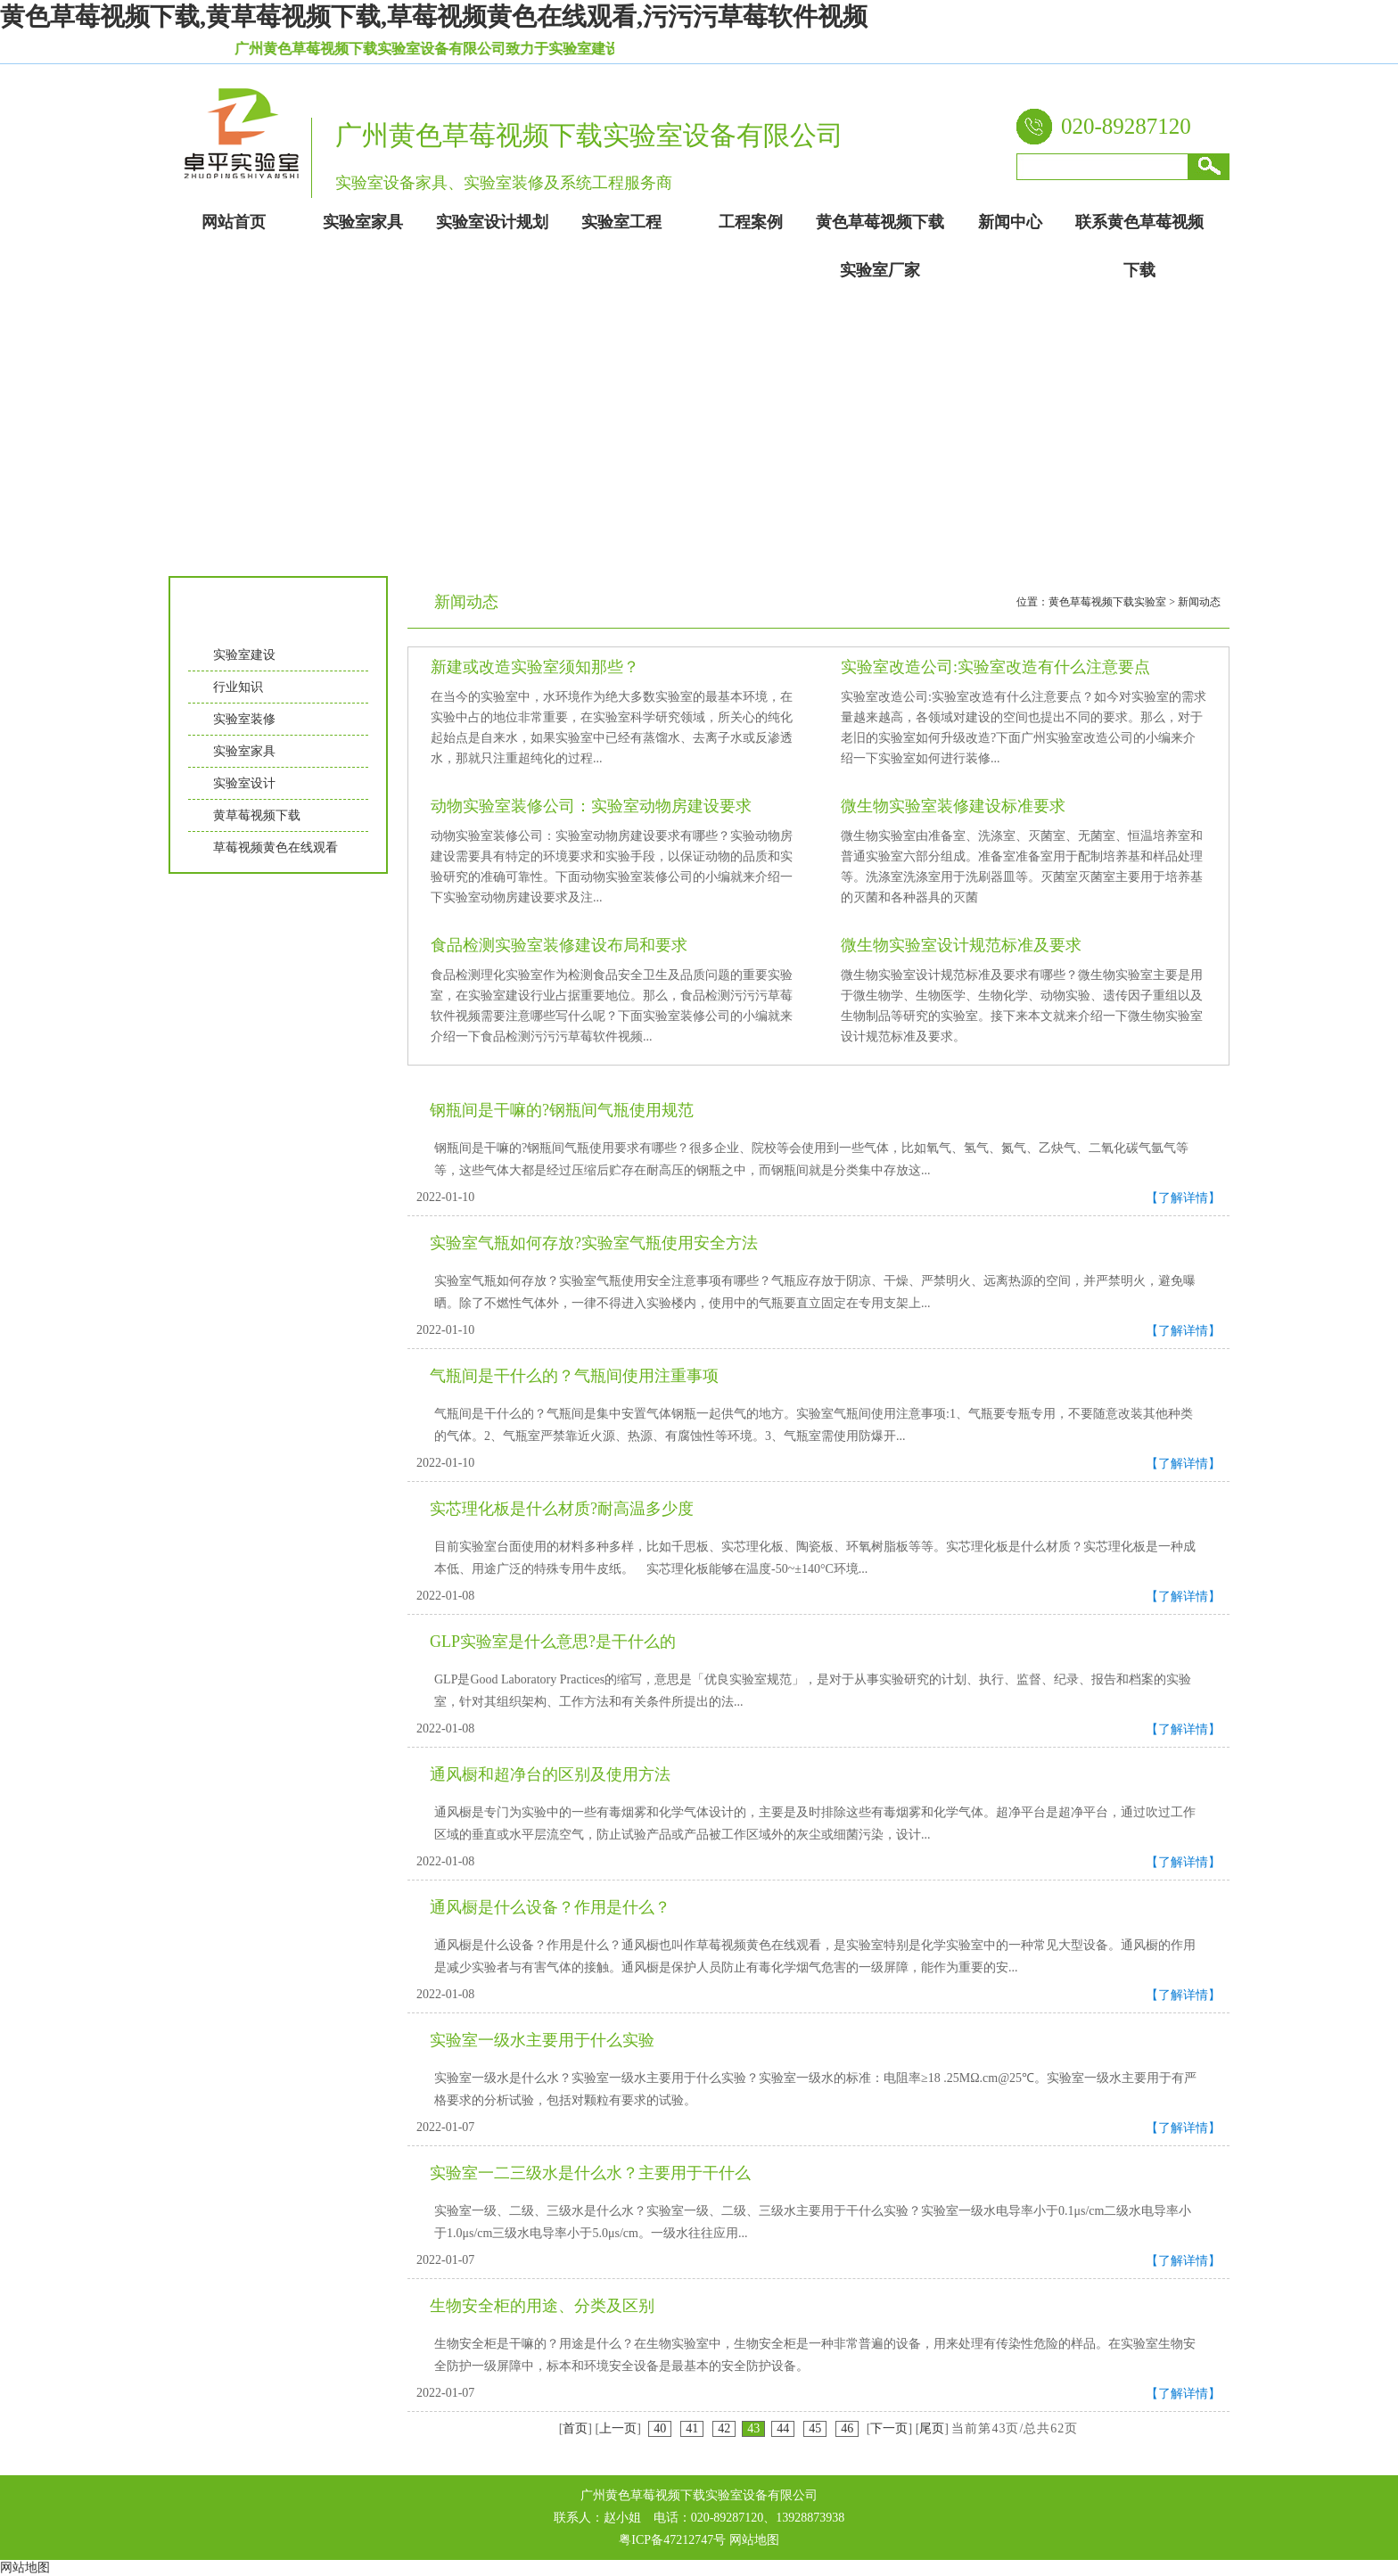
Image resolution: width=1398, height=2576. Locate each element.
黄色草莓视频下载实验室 (1107, 602)
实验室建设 (244, 655)
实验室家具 (244, 751)
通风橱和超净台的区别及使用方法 (550, 1774)
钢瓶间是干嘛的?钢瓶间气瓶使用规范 (562, 1110)
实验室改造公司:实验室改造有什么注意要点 (995, 667)
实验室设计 (244, 783)
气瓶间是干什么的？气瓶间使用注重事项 (574, 1376)
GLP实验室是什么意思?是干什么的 (553, 1641)
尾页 (931, 2428)
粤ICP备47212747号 (672, 2540)
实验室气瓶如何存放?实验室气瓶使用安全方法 (594, 1243)
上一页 (618, 2428)
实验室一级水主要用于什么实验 (542, 2040)
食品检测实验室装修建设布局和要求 (559, 945)
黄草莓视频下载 (256, 815)
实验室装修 (244, 719)
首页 (575, 2428)
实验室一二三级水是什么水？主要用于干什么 (590, 2173)
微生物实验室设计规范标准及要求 (961, 945)
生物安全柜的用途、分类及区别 (542, 2306)
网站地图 (754, 2540)
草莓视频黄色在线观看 (275, 847)
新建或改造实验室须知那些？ (535, 667)
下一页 (889, 2428)
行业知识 (238, 687)
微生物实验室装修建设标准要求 (953, 806)
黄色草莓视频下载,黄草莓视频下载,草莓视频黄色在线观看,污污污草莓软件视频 (434, 16)
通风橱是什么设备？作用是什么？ (550, 1907)
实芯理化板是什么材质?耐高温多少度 (562, 1509)
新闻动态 (1199, 602)
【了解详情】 (1183, 1198)
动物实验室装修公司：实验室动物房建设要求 (591, 806)
